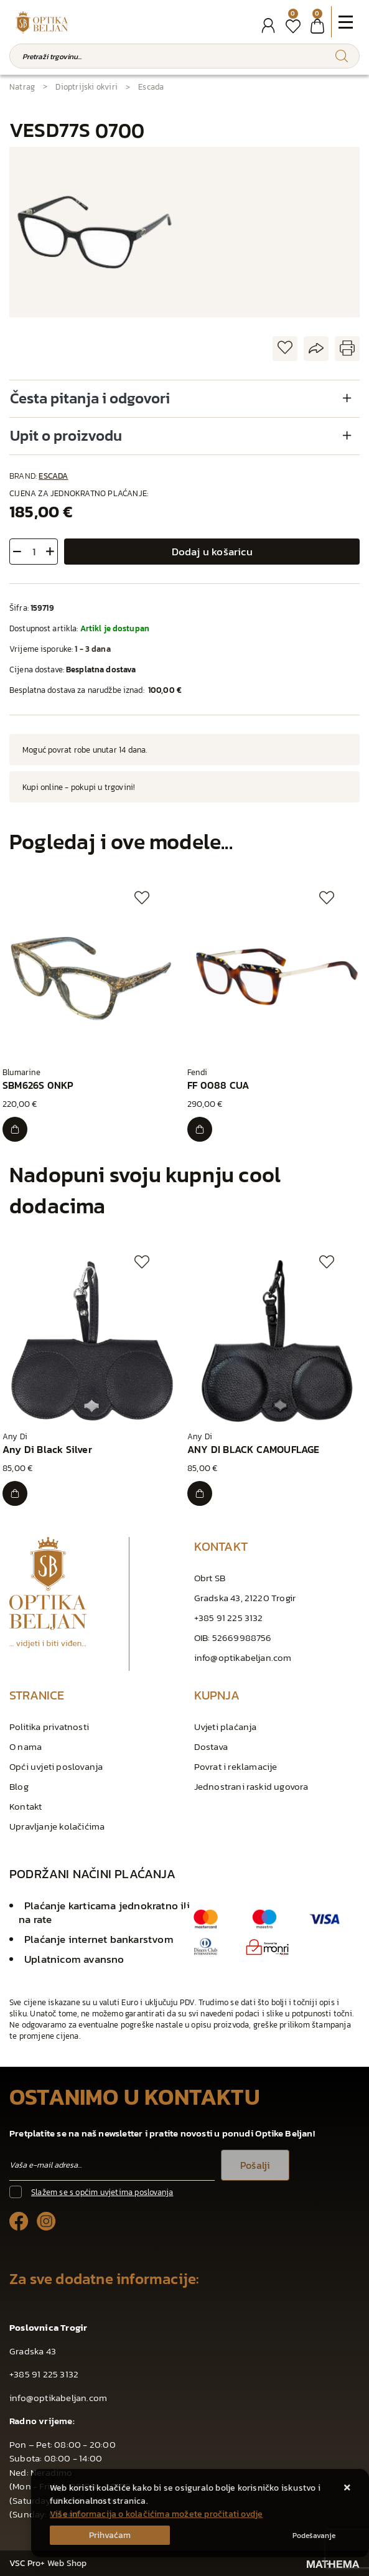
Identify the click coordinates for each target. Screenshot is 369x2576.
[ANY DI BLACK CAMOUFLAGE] (199, 1493)
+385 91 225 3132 (228, 1617)
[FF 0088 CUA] (199, 1129)
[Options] (314, 2535)
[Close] (110, 2535)
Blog (19, 1786)
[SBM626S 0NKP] (14, 1129)
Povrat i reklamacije (236, 1766)
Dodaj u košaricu (212, 551)
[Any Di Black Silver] (14, 1493)
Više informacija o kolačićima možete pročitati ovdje (156, 2514)
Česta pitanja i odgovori (90, 398)
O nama (25, 1746)
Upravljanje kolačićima (57, 1826)
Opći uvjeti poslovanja (56, 1766)
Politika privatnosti (49, 1726)
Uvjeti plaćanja (225, 1726)
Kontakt (25, 1806)
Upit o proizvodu (66, 435)
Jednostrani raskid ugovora (251, 1786)
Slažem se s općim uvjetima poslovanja (102, 2192)
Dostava (211, 1746)
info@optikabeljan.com (243, 1657)
